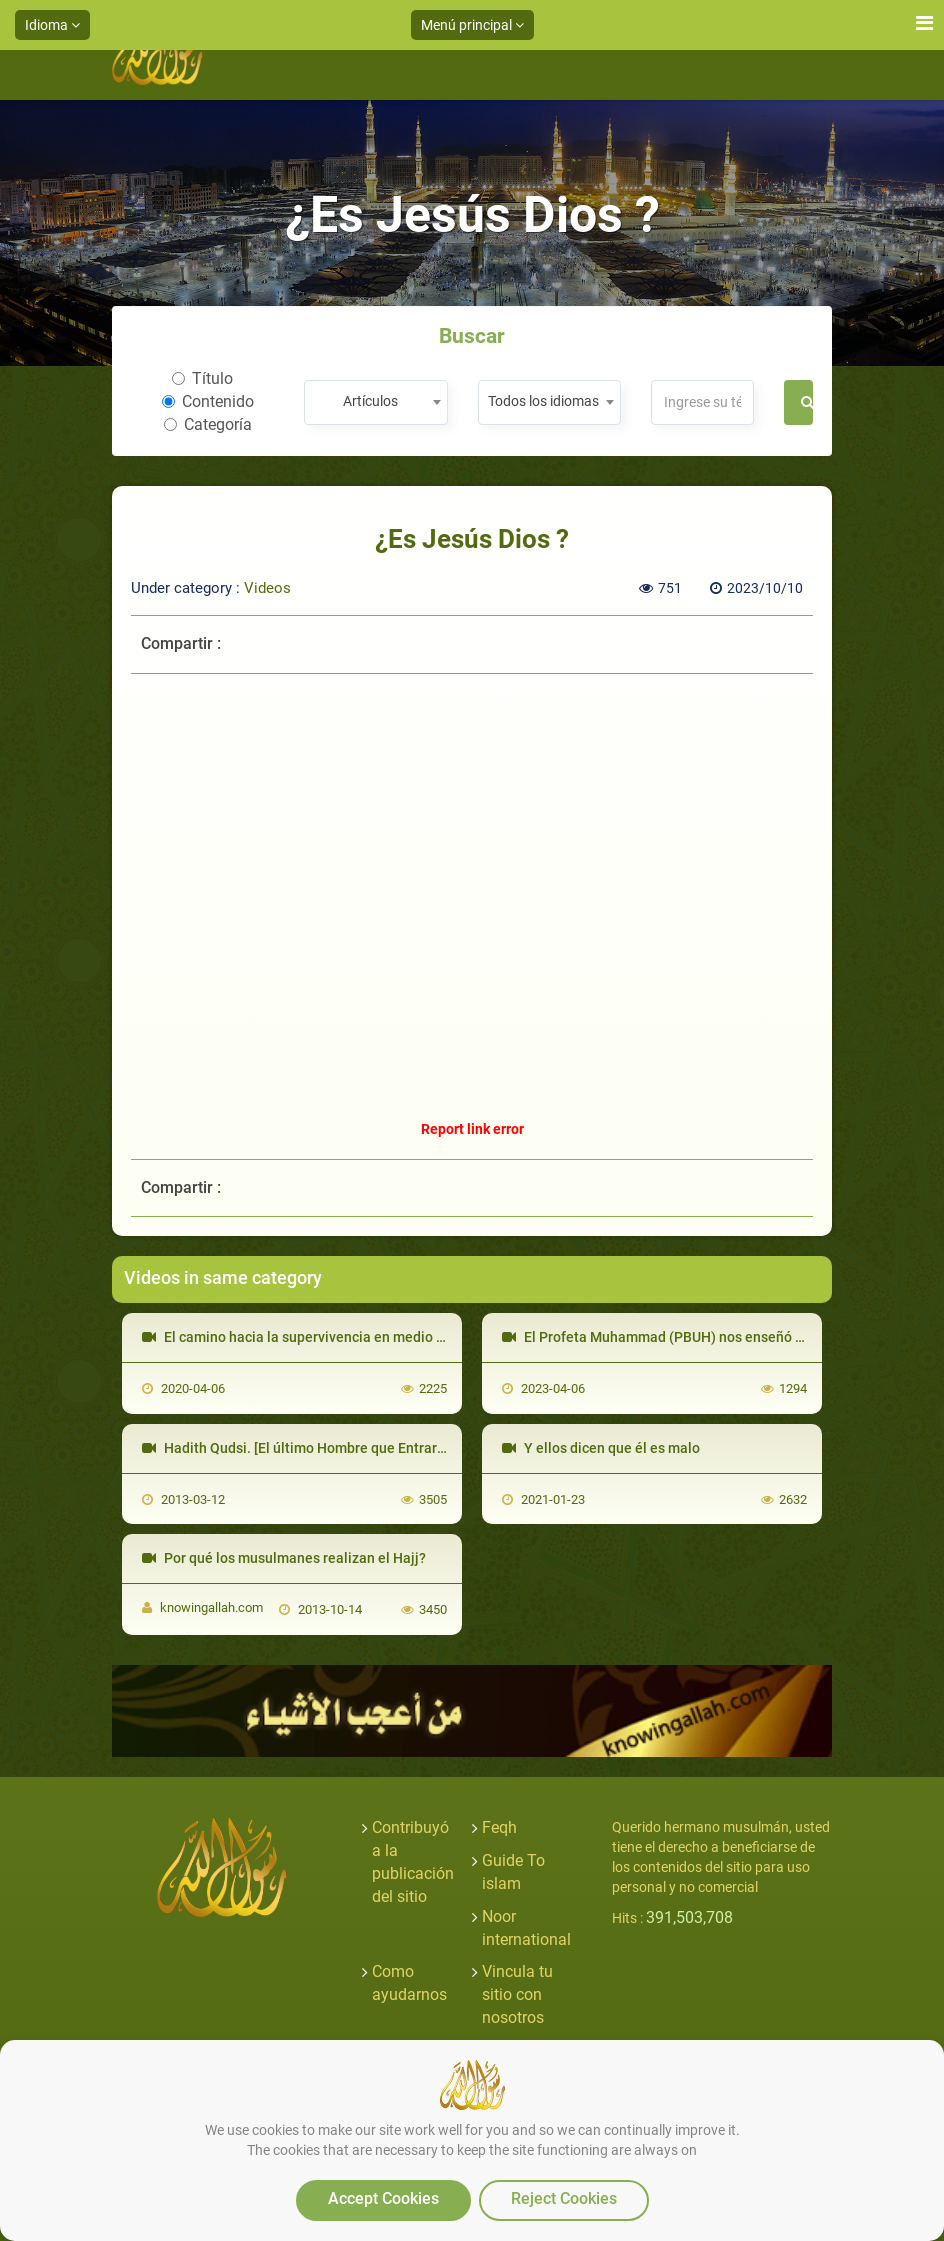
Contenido (208, 401)
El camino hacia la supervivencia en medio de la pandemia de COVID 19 (379, 1337)
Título (202, 378)
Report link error (472, 1129)
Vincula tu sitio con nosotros (517, 1994)
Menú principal (472, 25)
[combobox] (375, 402)
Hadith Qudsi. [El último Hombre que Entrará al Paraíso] (329, 1448)
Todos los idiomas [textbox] (543, 401)
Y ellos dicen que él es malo (601, 1448)
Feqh (499, 1827)
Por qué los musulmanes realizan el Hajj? (284, 1558)
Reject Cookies (564, 2198)
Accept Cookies (383, 2198)
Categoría (208, 424)
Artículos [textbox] (370, 401)
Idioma (52, 25)
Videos (267, 588)
